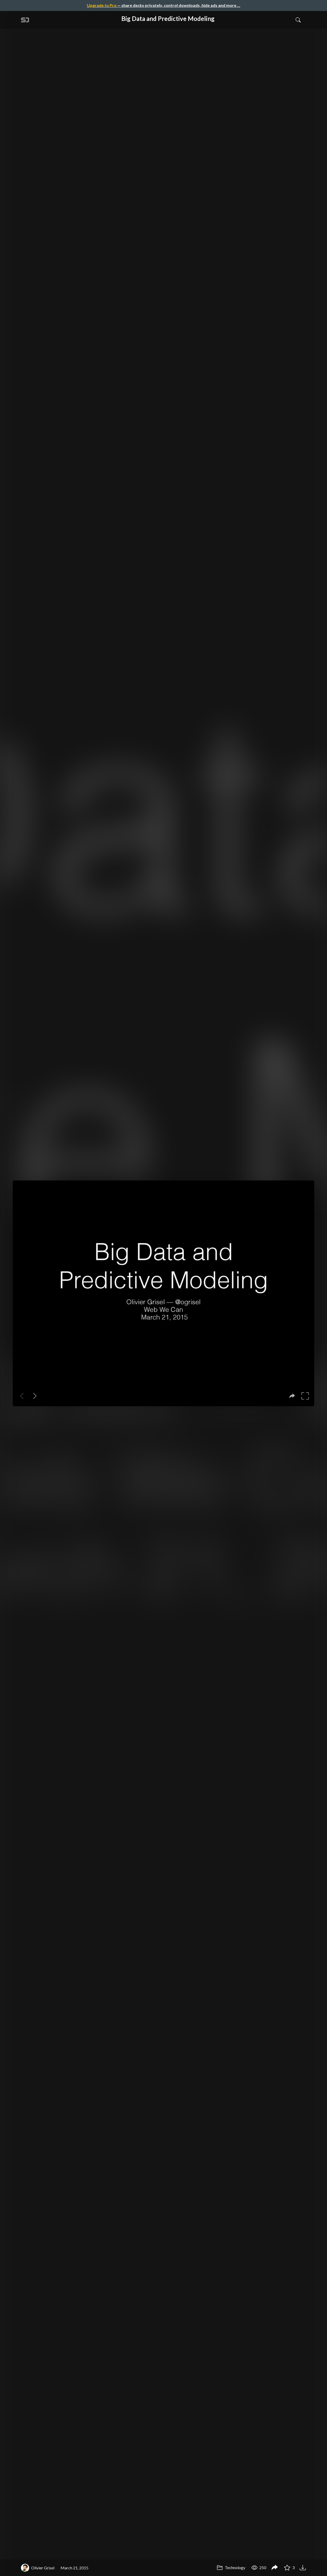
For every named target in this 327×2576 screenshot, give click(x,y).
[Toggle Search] (298, 19)
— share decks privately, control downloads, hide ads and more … (163, 5)
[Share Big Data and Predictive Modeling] (274, 2567)
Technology (231, 2567)
